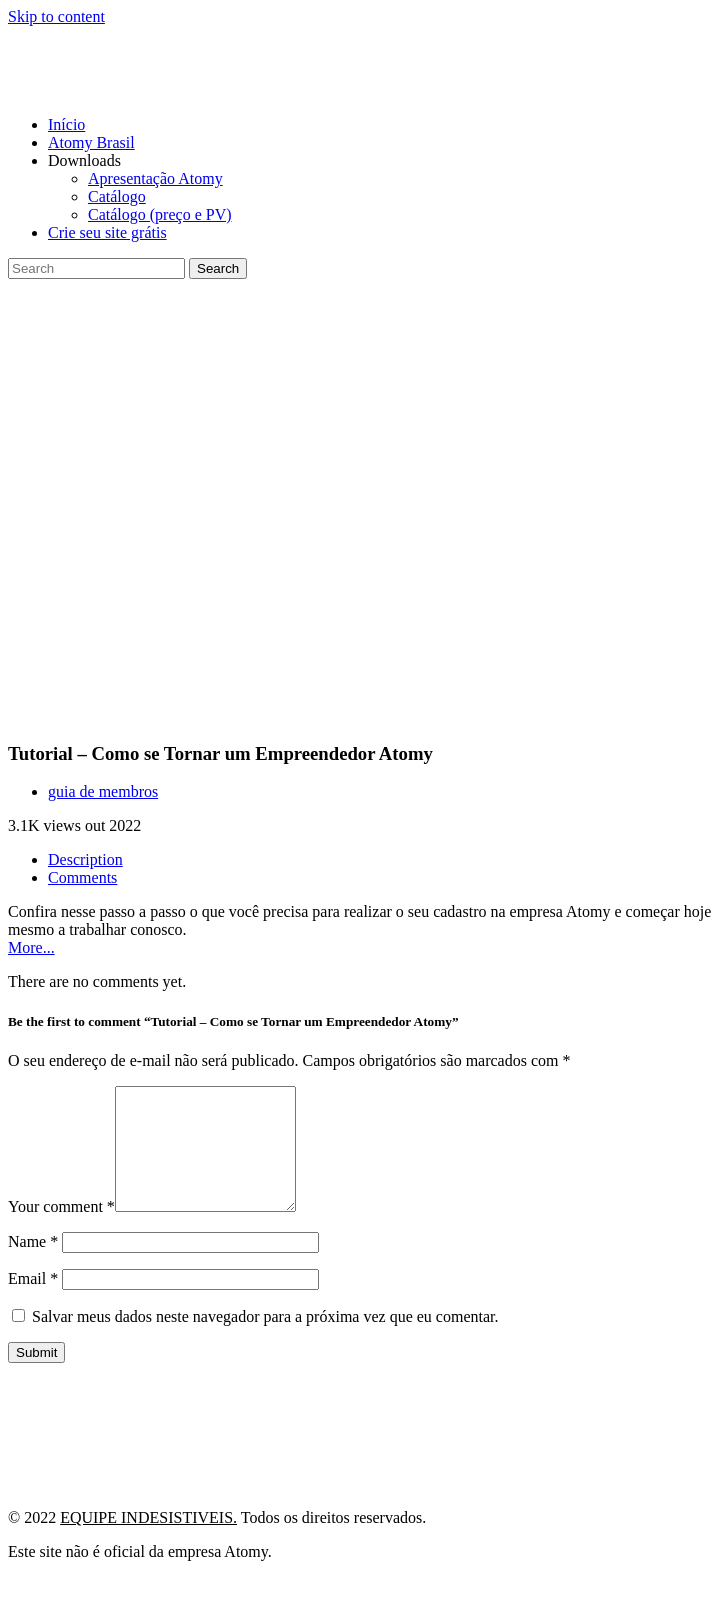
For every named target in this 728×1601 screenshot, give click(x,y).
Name (33, 1265)
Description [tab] (85, 859)
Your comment (61, 1230)
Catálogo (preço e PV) (160, 214)
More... (31, 947)
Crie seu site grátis (107, 232)
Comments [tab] (82, 877)
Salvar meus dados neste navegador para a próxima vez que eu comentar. (265, 1340)
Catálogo (117, 196)
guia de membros (103, 791)
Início (66, 124)
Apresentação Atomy (155, 178)
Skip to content (56, 16)
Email (33, 1302)
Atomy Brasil (91, 142)
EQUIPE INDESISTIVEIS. (148, 1541)
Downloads (84, 160)
